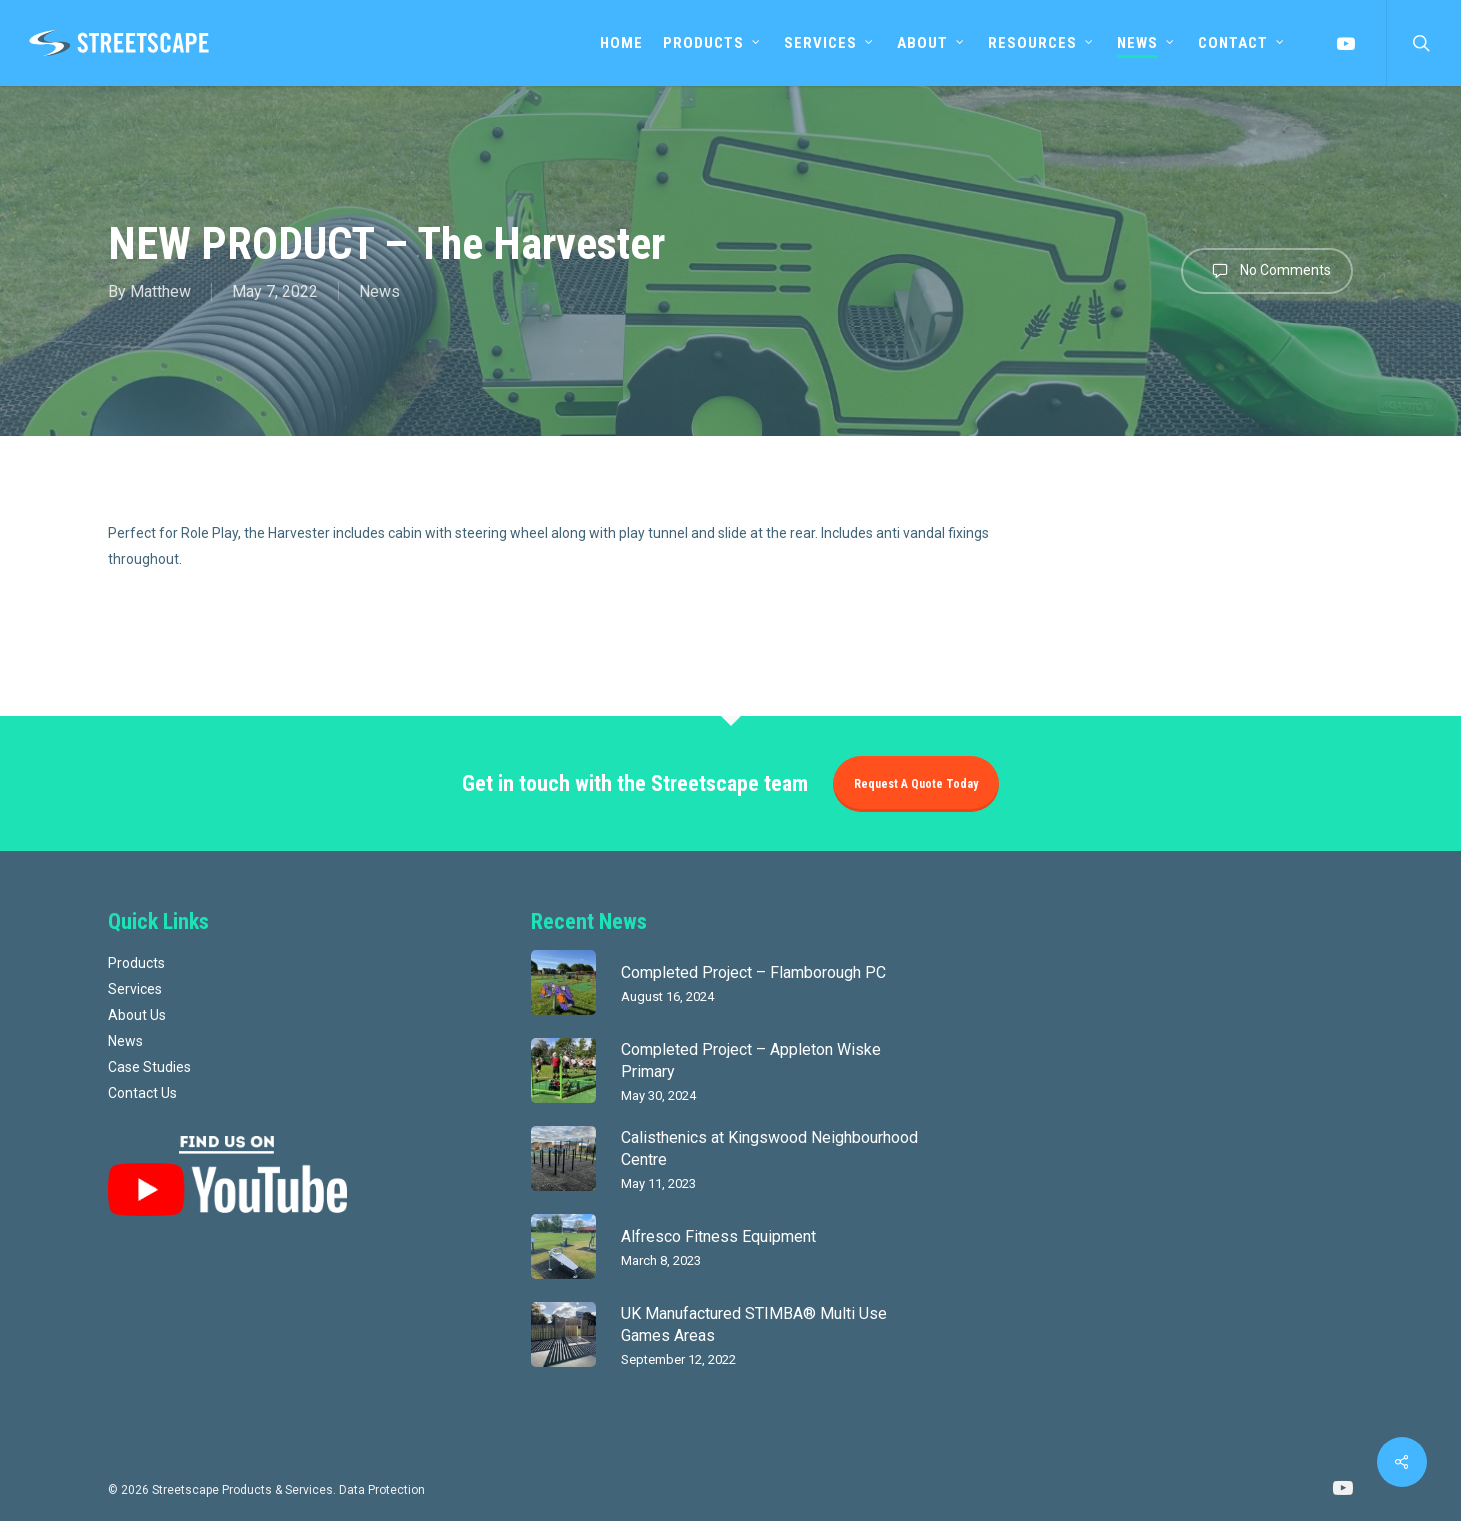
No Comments (1267, 271)
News (379, 291)
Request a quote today (916, 784)
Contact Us (142, 1093)
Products (136, 963)
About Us (137, 1015)
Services (135, 989)
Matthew (160, 291)
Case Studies (149, 1067)
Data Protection (382, 1490)
